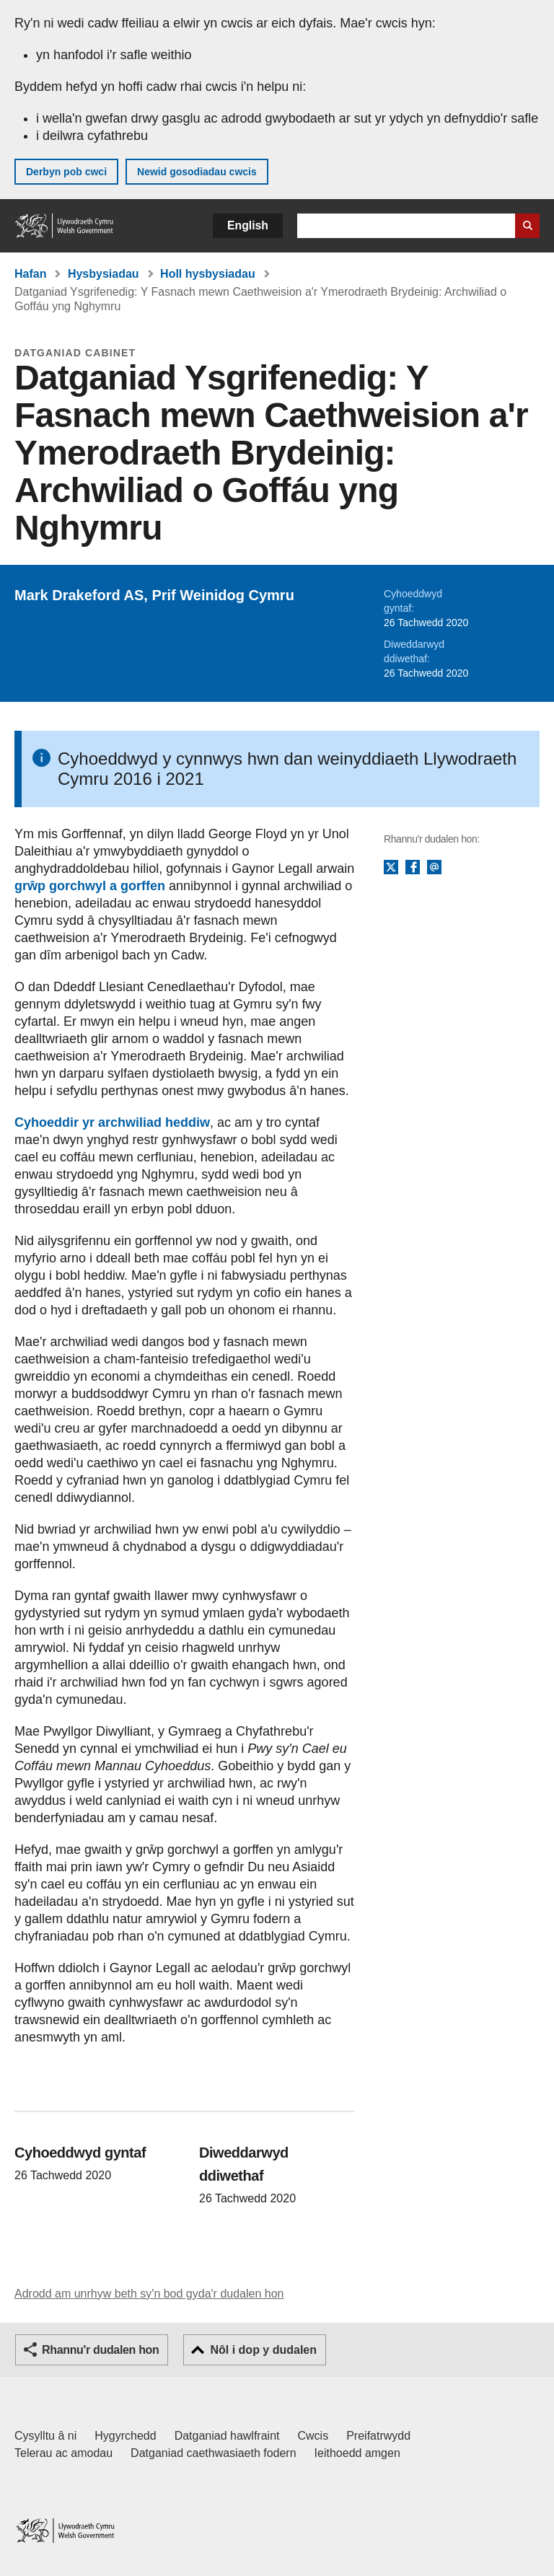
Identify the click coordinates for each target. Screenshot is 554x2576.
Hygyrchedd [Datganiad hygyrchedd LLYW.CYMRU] (125, 2436)
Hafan (30, 274)
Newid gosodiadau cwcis (197, 171)
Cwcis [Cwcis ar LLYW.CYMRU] (313, 2436)
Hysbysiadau (103, 274)
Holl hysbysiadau (207, 274)
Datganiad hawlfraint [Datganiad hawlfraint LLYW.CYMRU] (227, 2436)
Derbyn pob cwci (66, 171)
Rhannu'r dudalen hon (100, 2350)
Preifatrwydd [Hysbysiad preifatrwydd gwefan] (378, 2436)
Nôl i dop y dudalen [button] (263, 2350)
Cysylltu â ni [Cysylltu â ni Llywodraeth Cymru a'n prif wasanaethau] (45, 2436)
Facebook (412, 868)
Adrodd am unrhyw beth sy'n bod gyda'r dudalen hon (148, 2293)
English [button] (247, 225)
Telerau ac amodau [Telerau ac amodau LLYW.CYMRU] (63, 2453)
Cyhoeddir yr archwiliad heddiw (112, 1122)
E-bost (434, 868)
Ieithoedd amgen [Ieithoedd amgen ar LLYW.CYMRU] (357, 2453)
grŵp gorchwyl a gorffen (89, 886)
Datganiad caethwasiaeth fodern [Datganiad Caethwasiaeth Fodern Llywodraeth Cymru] (213, 2453)
